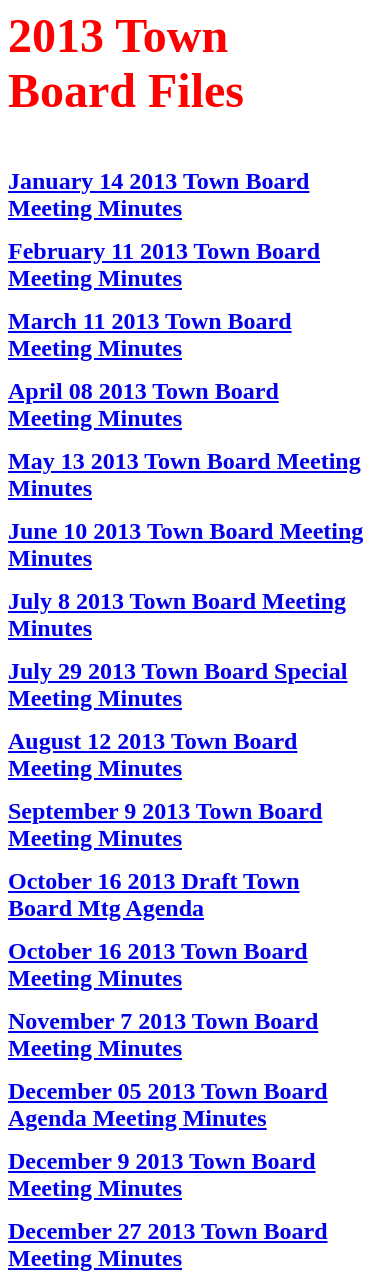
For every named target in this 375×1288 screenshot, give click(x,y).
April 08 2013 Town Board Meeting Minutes (143, 404)
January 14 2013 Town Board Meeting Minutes (158, 194)
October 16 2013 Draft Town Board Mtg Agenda (154, 894)
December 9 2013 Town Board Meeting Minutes (162, 1174)
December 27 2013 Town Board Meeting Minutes (168, 1244)
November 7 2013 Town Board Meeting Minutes (163, 1034)
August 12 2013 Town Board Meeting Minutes (152, 754)
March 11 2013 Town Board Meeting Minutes (150, 334)
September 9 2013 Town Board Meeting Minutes (165, 824)
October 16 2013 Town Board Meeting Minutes (158, 964)
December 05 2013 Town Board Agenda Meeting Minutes (168, 1104)
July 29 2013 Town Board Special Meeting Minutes (177, 684)
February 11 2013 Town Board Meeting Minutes (164, 264)
